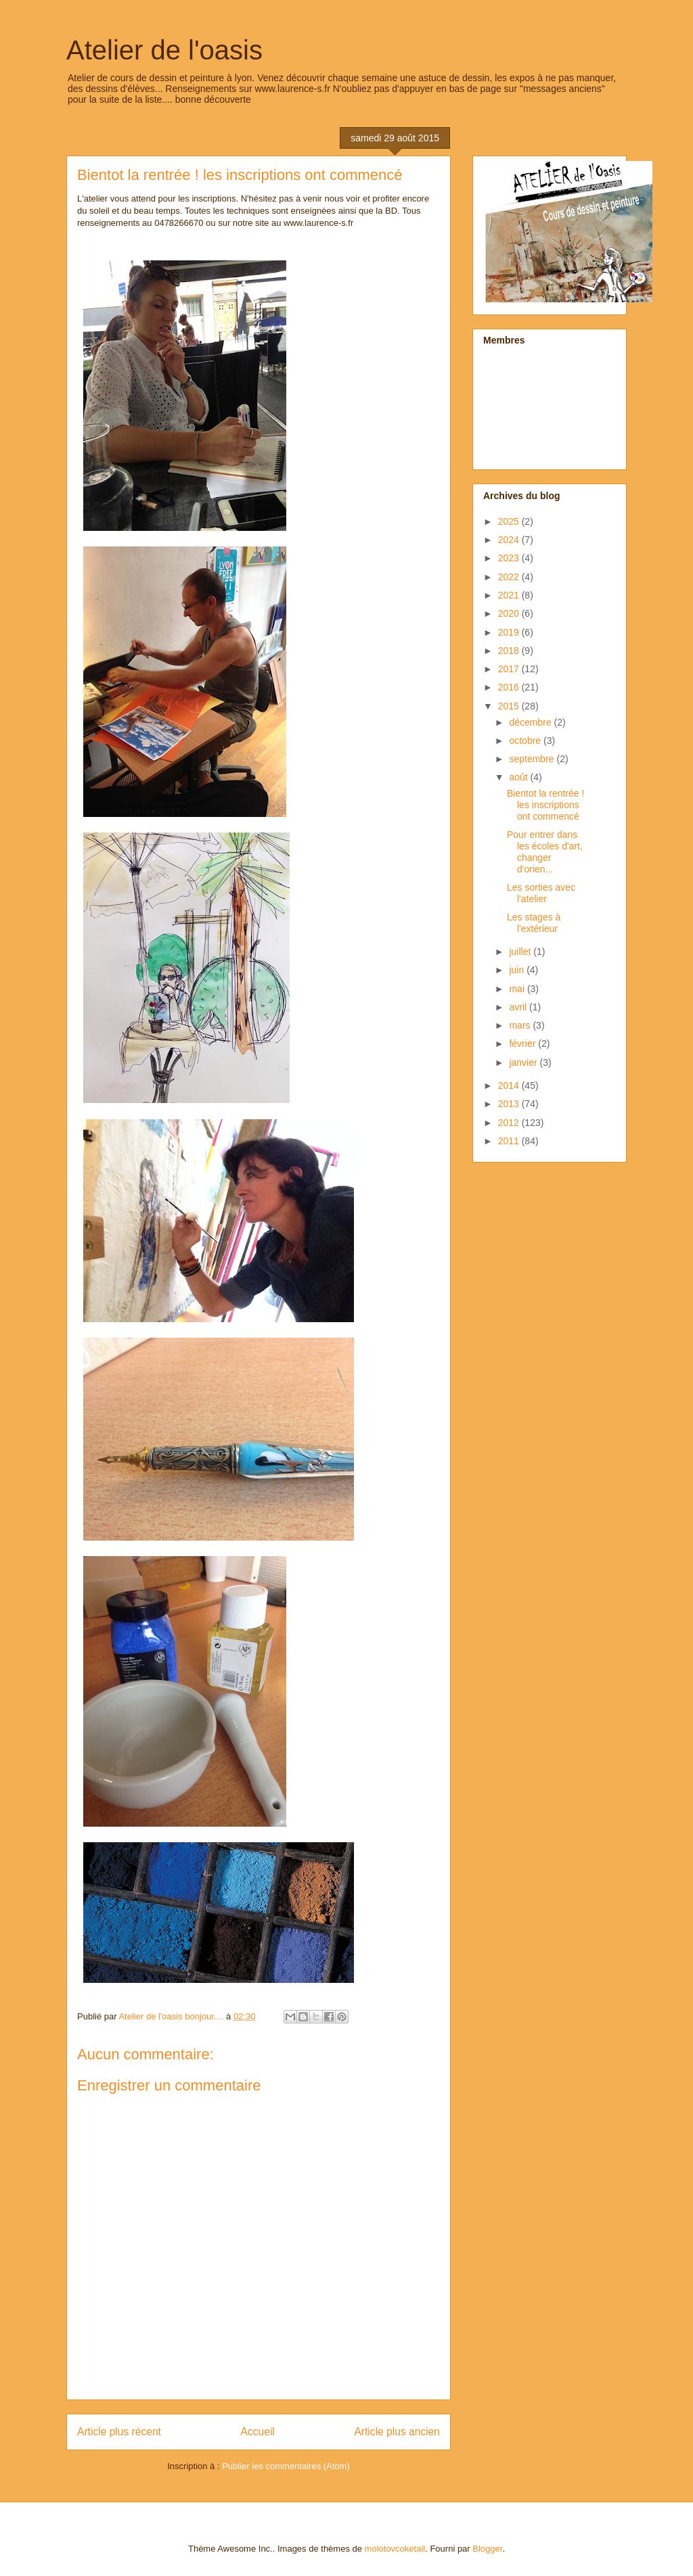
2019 (510, 632)
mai (518, 988)
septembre (532, 758)
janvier (524, 1062)
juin (518, 969)
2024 (510, 539)
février (523, 1043)
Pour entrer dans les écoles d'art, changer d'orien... (545, 851)
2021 (510, 595)
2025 (510, 521)
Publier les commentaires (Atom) (286, 2466)
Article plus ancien (397, 2431)
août (519, 777)
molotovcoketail (395, 2549)
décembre (531, 722)
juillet (521, 951)
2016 (510, 687)
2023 (510, 558)
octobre (526, 740)
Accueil (258, 2431)
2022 (510, 576)
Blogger (487, 2549)
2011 (510, 1140)
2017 (510, 668)
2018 (510, 650)
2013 (510, 1103)
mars (521, 1025)
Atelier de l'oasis (164, 50)
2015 (510, 706)
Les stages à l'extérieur (533, 923)
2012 (510, 1122)
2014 (510, 1085)
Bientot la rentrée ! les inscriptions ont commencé (545, 805)
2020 (510, 613)
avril (519, 1007)
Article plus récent (119, 2431)
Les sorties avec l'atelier (541, 893)
